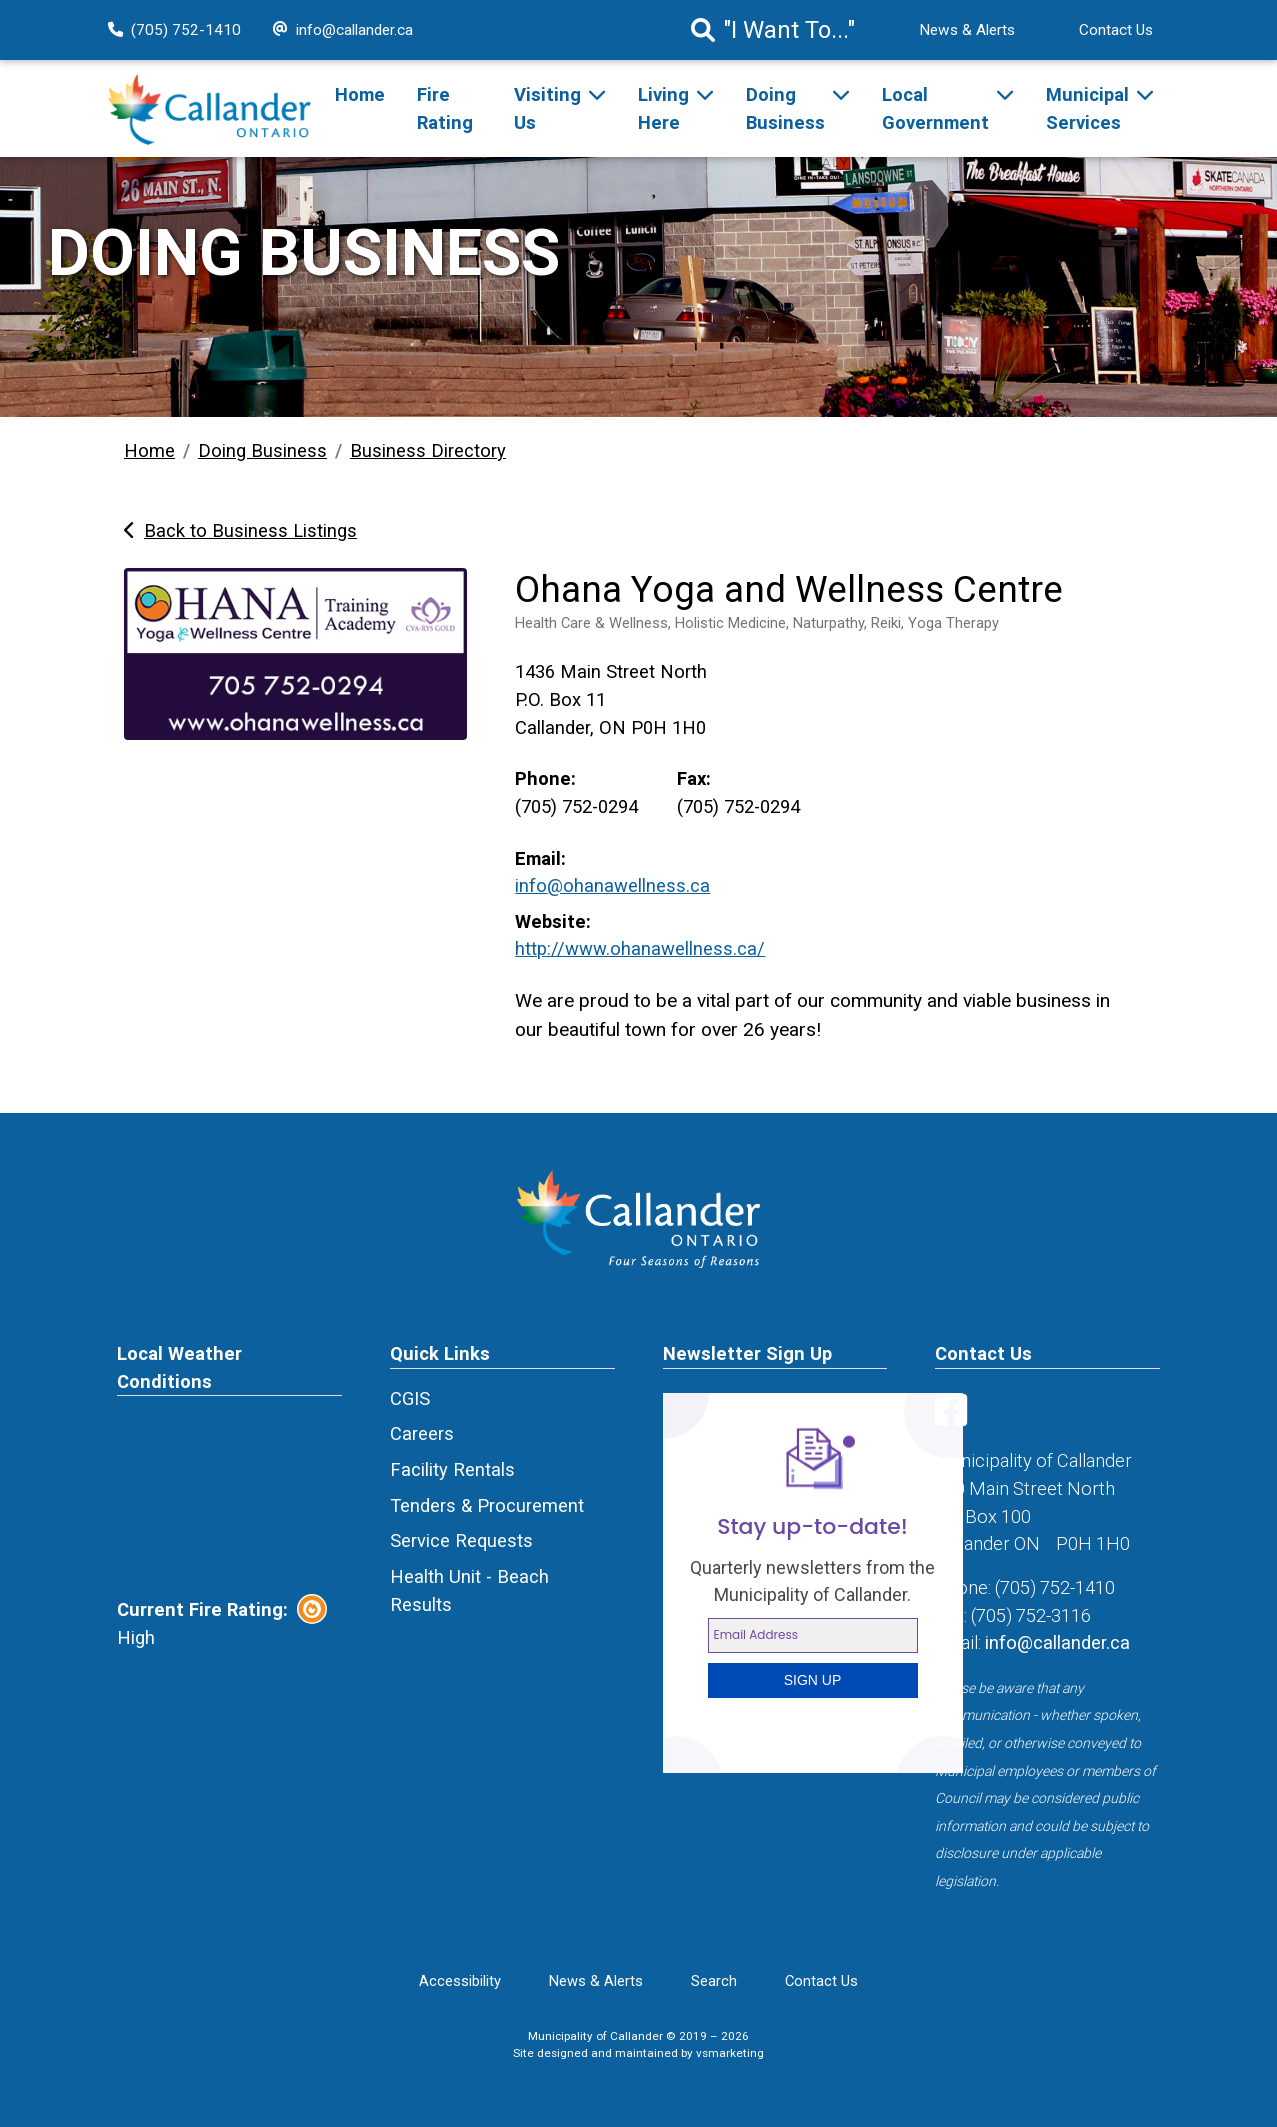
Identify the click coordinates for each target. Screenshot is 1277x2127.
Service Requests (461, 1540)
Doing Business (785, 108)
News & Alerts (596, 1981)
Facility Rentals (452, 1469)
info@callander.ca (343, 30)
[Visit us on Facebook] (955, 1417)
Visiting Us (547, 108)
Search (714, 1981)
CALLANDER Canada (229, 1495)
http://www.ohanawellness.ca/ (640, 948)
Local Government (935, 108)
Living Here (663, 108)
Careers (422, 1433)
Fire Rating (445, 108)
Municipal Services (1087, 108)
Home (360, 94)
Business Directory (428, 450)
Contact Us (1116, 30)
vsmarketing (730, 2053)
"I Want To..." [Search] (773, 30)
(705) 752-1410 (174, 30)
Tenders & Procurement (487, 1505)
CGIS (410, 1398)
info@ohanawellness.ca (612, 885)
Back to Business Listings (240, 530)
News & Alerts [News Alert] (967, 30)
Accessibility (460, 1981)
